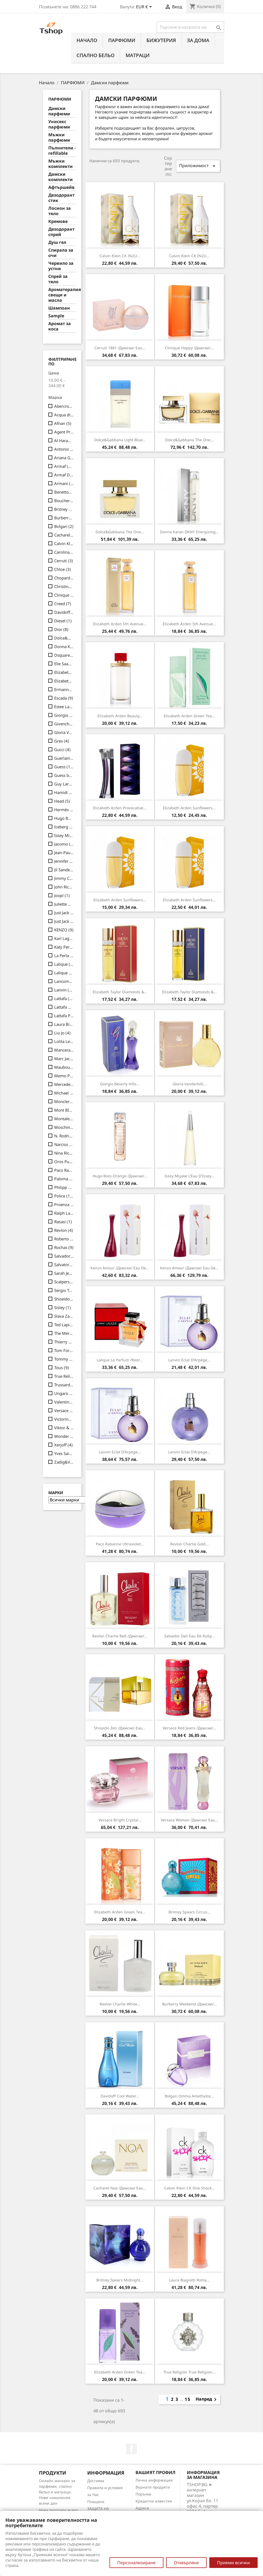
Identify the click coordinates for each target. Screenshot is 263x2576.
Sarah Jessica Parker (64, 1273)
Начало (86, 40)
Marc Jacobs (64, 1058)
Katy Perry (64, 947)
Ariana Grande (64, 457)
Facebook (131, 2448)
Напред (207, 2399)
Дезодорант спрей (61, 231)
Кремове (58, 221)
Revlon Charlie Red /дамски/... (119, 1635)
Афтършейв (61, 187)
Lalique (64, 964)
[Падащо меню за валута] (145, 7)
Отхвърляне (186, 2563)
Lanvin (64, 990)
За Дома (198, 40)
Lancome (64, 981)
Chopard (64, 577)
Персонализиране (136, 2563)
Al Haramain (64, 440)
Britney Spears (64, 509)
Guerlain (64, 758)
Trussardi (64, 1384)
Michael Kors (64, 1093)
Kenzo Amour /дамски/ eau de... (119, 1267)
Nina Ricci (64, 1153)
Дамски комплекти (60, 176)
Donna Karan (64, 646)
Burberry (64, 517)
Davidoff (64, 612)
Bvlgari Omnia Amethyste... (189, 2096)
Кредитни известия (154, 2501)
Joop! (62, 895)
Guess (64, 766)
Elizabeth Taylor (64, 680)
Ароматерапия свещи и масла (62, 295)
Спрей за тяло (58, 279)
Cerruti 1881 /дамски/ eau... (119, 347)
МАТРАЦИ (138, 55)
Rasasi (63, 1221)
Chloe (62, 569)
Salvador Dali (64, 1256)
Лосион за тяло (59, 210)
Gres (61, 741)
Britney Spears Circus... (189, 1911)
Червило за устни (61, 265)
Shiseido (64, 1299)
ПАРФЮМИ (121, 40)
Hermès (64, 809)
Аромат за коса (59, 326)
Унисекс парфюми (59, 124)
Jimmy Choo (64, 878)
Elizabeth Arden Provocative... (120, 807)
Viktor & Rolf (64, 1427)
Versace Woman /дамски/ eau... (189, 1819)
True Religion (64, 1376)
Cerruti (63, 560)
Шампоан (59, 308)
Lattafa (64, 998)
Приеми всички (233, 2563)
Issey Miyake (64, 835)
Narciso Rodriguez (64, 1144)
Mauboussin (64, 1067)
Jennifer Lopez (64, 861)
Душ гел (57, 242)
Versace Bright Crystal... (119, 1819)
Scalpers (64, 1281)
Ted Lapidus (64, 1324)
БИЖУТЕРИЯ (161, 40)
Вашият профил (156, 2472)
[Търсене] (190, 27)
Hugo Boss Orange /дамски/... (120, 1175)
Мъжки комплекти (60, 163)
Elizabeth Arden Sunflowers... (189, 807)
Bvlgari (64, 526)
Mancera (64, 1050)
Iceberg (64, 826)
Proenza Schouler (64, 1204)
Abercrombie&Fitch (64, 406)
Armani (64, 483)
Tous (61, 1367)
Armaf (64, 466)
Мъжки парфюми (59, 137)
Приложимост (198, 166)
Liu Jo (62, 1032)
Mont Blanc (64, 1110)
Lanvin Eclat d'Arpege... (189, 1359)
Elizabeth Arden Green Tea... (189, 715)
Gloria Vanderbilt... (189, 1083)
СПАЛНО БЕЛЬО (95, 55)
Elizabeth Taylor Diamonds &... (120, 991)
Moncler (64, 1101)
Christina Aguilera (64, 586)
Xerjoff (63, 1444)
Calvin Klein (64, 543)
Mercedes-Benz (64, 1084)
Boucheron (64, 500)
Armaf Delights (64, 474)
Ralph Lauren (64, 1213)
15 (188, 2399)
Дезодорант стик (61, 197)
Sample (56, 316)
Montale (64, 1118)
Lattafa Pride (64, 1015)
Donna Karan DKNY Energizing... (189, 531)
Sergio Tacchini (64, 1290)
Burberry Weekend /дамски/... (189, 2004)
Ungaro (64, 1393)
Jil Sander (64, 869)
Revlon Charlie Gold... (189, 1543)
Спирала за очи (60, 252)
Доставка (95, 2480)
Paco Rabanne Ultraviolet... (120, 1543)
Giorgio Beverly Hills (64, 715)
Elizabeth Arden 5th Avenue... (120, 623)
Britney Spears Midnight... (120, 2280)
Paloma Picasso (64, 1178)
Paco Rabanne (64, 1170)
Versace (64, 1410)
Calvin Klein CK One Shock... (189, 2188)
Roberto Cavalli (64, 1238)
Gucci (62, 749)
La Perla (64, 955)
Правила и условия (105, 2487)
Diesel (63, 620)
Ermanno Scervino (64, 689)
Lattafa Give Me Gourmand (64, 1007)
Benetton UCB (64, 492)
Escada (63, 698)
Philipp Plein (64, 1187)
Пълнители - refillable (62, 150)
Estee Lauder (64, 706)
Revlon (63, 1230)
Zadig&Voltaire (64, 1462)
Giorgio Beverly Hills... (120, 1083)
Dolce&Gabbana (64, 638)
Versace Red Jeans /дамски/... (189, 1727)
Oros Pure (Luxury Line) (64, 1161)
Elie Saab (64, 663)
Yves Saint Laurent (64, 1453)
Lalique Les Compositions (64, 972)
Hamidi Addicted (64, 792)
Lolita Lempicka (64, 1041)
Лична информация (154, 2480)
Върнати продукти (153, 2487)
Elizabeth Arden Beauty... (120, 715)
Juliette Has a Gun (64, 904)
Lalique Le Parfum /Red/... (120, 1359)
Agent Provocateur (64, 432)
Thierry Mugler (64, 1341)
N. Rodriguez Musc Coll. (64, 1135)
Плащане (95, 2501)
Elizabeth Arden (64, 672)
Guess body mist (64, 775)
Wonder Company (64, 1436)
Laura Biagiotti (64, 1024)
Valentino (64, 1402)
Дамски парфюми (59, 111)
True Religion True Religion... (189, 2372)
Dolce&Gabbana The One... (189, 439)
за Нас (93, 2494)
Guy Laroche (64, 784)
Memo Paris (64, 1075)
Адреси (142, 2508)
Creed (62, 603)
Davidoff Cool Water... (120, 2096)
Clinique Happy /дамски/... (189, 347)
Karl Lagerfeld (64, 938)
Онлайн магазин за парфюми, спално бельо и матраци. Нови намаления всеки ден (57, 2492)
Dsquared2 (64, 655)
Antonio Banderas (64, 449)
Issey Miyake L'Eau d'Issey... (189, 1175)
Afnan (62, 423)
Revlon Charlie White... (120, 2004)
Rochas (64, 1247)
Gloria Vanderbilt (64, 732)
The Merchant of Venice (64, 1333)
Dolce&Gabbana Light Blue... (120, 439)
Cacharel (64, 535)
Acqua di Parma (64, 414)
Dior (61, 629)
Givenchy (64, 723)
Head (62, 801)
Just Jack (64, 912)
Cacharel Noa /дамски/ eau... (119, 2188)
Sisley (62, 1307)
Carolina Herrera (64, 552)
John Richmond (64, 887)
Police (64, 1196)
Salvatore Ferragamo (64, 1264)
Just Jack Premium (64, 921)
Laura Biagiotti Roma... (189, 2280)
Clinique (64, 595)
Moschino (64, 1127)
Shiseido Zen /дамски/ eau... (120, 1727)
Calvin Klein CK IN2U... (120, 255)
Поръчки (143, 2494)
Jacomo (64, 844)
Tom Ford (64, 1350)
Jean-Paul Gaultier (64, 852)
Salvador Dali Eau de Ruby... (189, 1635)
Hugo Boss (64, 818)
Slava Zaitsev (64, 1316)
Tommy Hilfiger (64, 1359)
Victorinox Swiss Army (64, 1419)
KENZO (64, 929)
